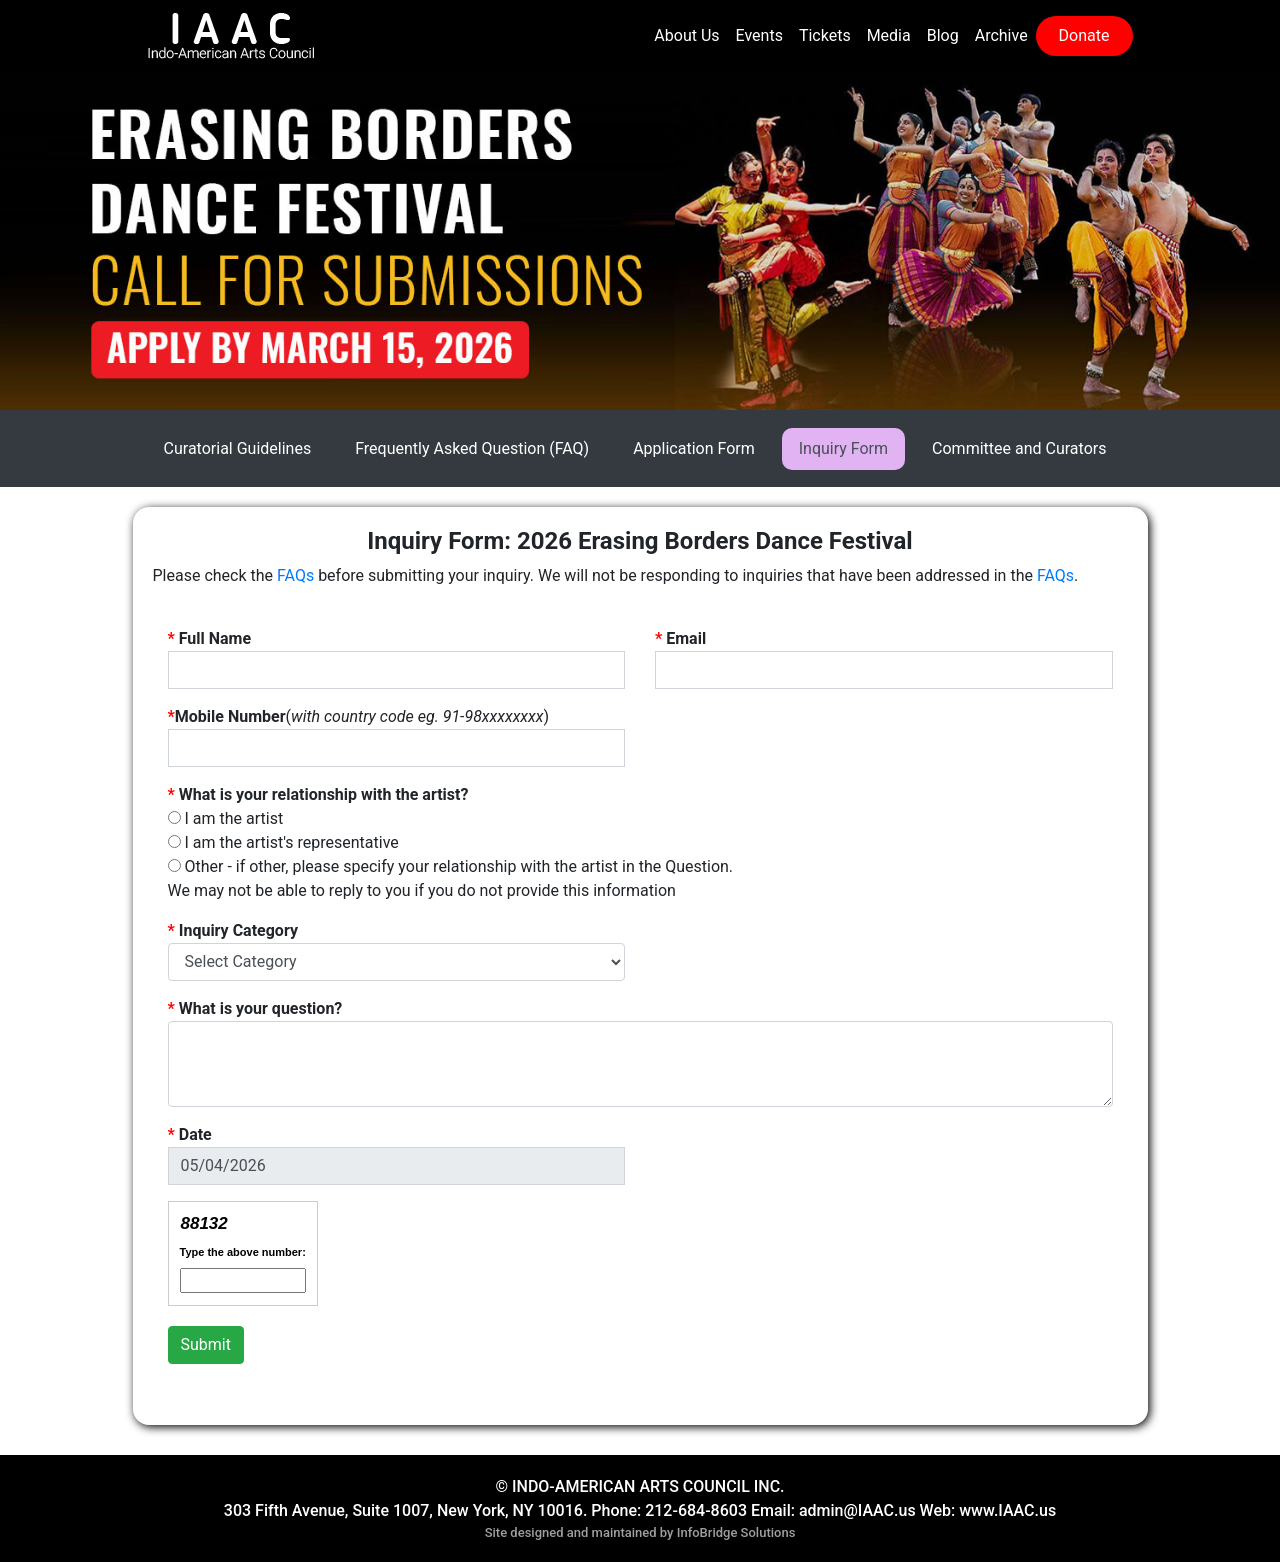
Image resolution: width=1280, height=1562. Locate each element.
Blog (943, 35)
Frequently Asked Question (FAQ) (472, 448)
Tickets (825, 35)
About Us (686, 35)
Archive (1001, 35)
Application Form (694, 448)
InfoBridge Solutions (736, 1532)
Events (759, 35)
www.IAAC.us (1007, 1510)
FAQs (295, 575)
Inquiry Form (843, 448)
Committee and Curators (1019, 448)
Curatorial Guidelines (238, 448)
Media (889, 35)
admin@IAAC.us (857, 1510)
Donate (1084, 35)
